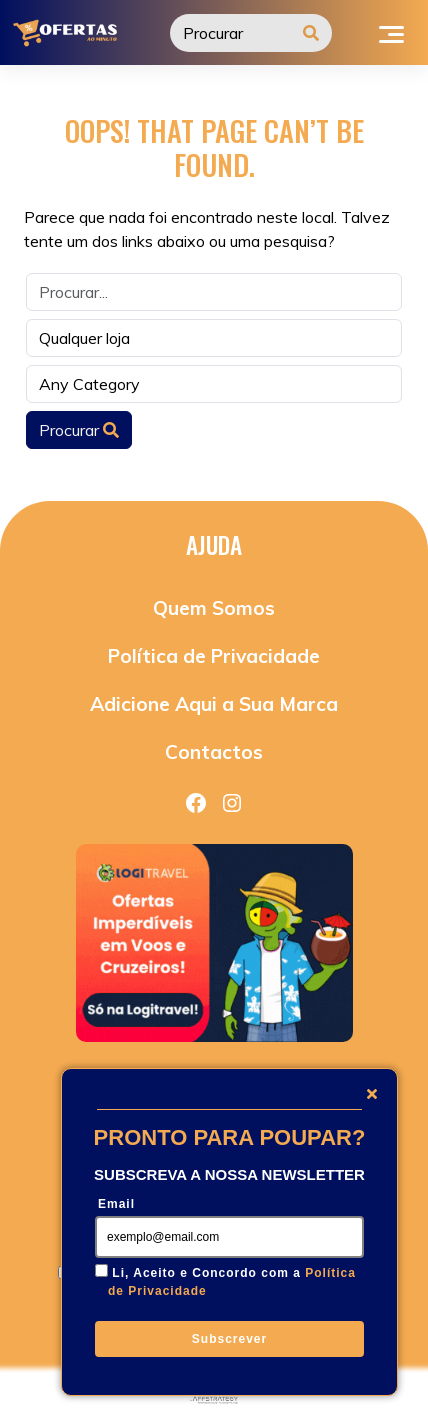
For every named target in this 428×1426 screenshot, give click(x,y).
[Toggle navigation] (391, 32)
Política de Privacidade (214, 656)
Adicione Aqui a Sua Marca (214, 704)
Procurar (79, 430)
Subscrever (229, 1339)
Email (116, 1204)
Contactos (214, 752)
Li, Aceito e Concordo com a (232, 1282)
